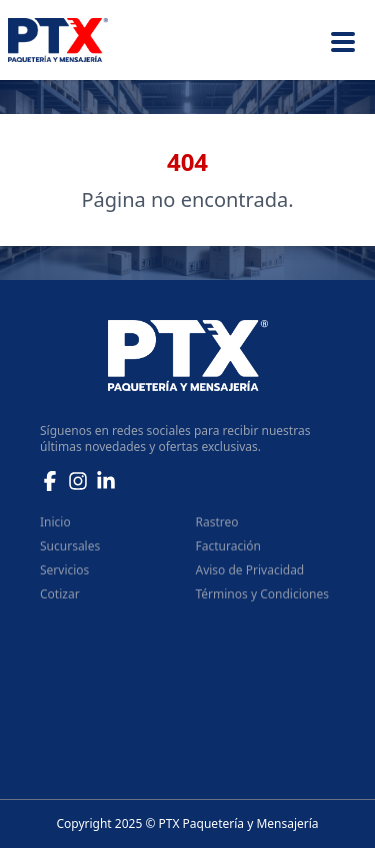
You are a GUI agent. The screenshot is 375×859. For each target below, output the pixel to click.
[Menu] (343, 40)
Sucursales (70, 551)
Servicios (64, 575)
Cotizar (60, 599)
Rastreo (217, 527)
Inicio (55, 527)
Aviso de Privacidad (250, 575)
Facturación (228, 551)
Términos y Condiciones (262, 599)
